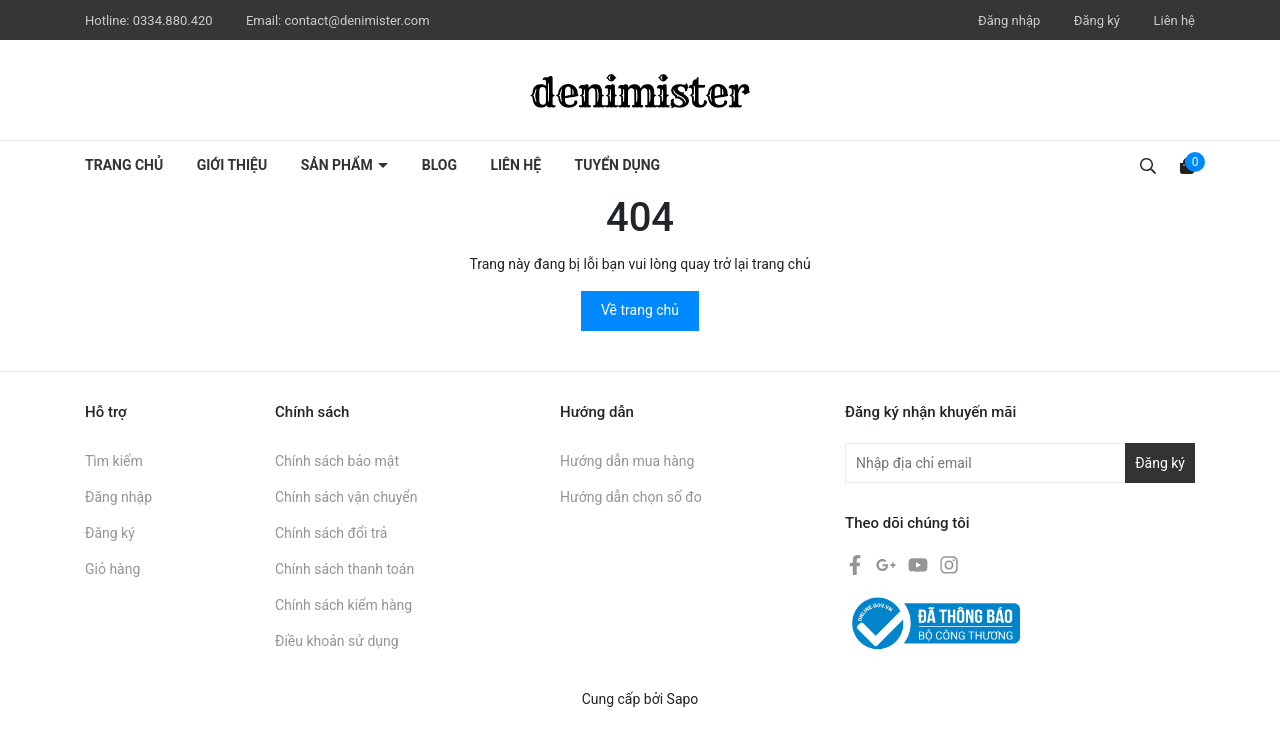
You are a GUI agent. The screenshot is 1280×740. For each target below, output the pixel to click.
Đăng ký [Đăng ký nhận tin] (1160, 463)
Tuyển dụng (618, 165)
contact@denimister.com (356, 20)
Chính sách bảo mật (337, 461)
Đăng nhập (1009, 20)
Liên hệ (1174, 20)
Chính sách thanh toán (344, 569)
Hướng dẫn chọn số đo (631, 497)
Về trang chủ (640, 310)
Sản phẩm (339, 165)
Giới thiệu (232, 165)
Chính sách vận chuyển (346, 497)
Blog (439, 165)
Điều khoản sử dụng (337, 641)
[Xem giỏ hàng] (1187, 165)
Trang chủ (124, 165)
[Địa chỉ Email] (1020, 463)
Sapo (683, 699)
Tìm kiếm (114, 461)
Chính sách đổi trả (331, 533)
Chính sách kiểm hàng (343, 605)
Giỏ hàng (112, 569)
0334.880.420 (174, 20)
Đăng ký (1097, 20)
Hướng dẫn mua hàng (627, 461)
